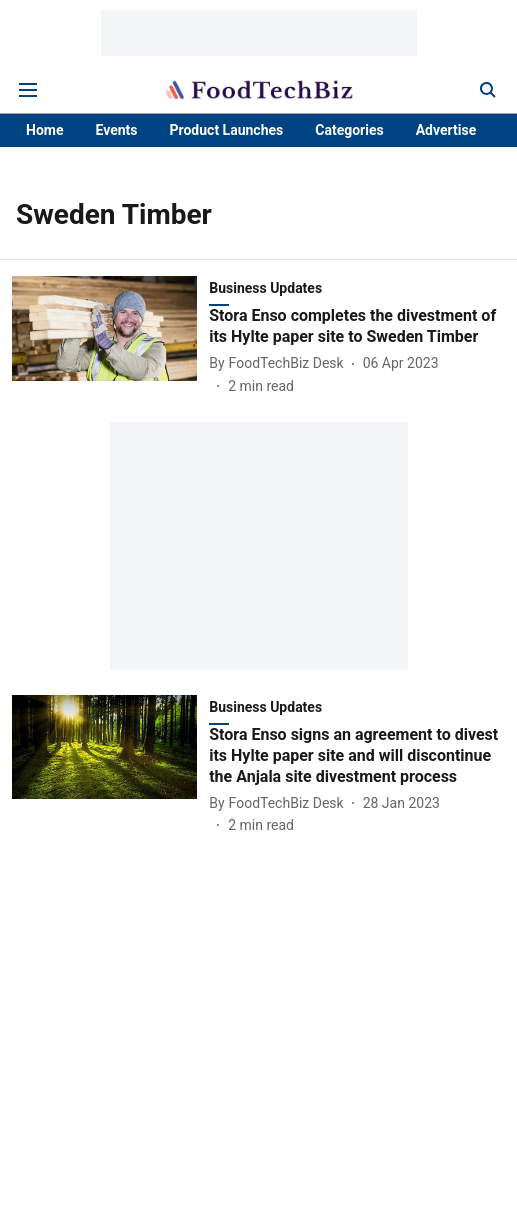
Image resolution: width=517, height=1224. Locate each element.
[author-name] (280, 363)
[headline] (357, 327)
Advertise (446, 130)
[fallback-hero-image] (110, 336)
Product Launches (227, 130)
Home (44, 130)
